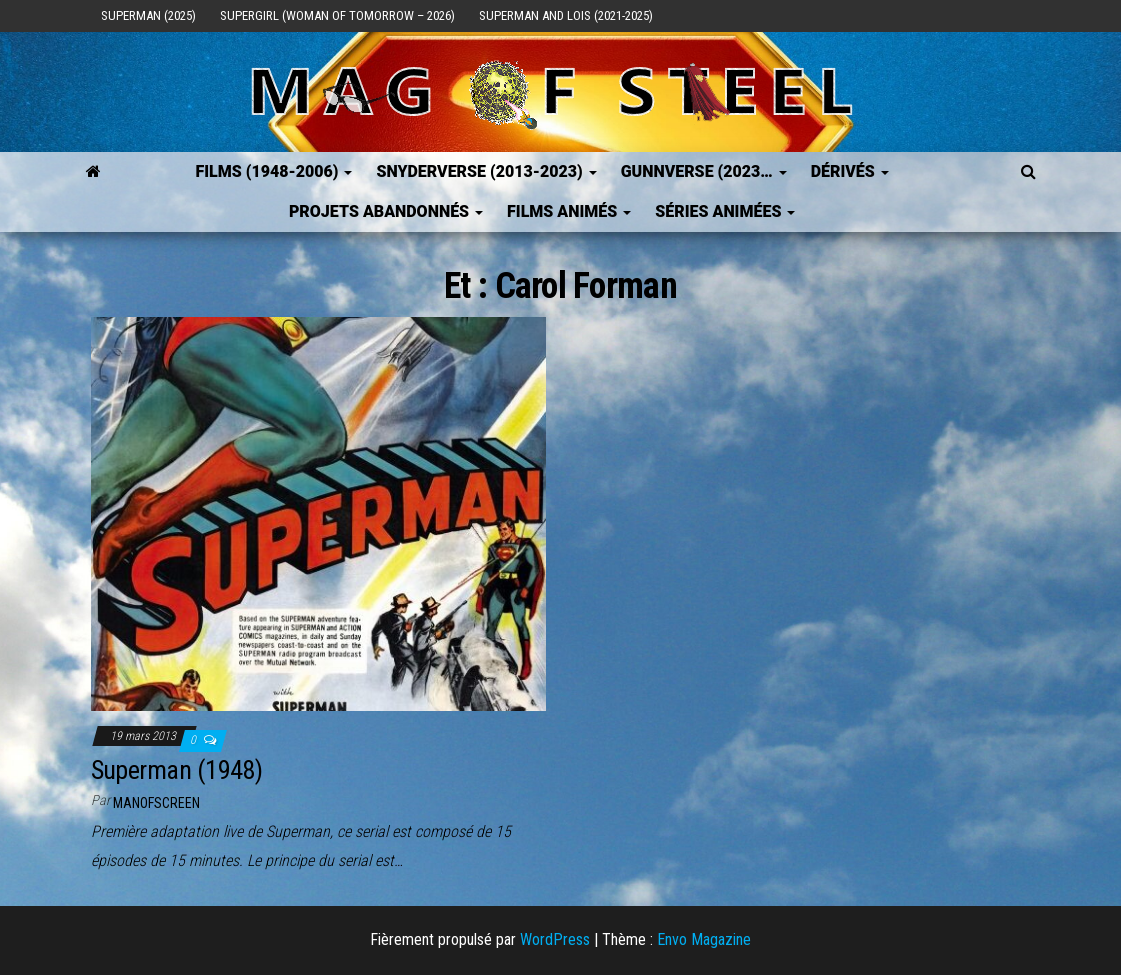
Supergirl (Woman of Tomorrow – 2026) (337, 15)
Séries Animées (725, 211)
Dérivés (850, 171)
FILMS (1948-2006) (273, 171)
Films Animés (569, 211)
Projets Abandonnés (386, 211)
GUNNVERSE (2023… (704, 171)
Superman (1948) (177, 770)
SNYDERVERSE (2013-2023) (486, 171)
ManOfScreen (156, 803)
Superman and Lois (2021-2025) (566, 15)
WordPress (555, 939)
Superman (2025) (148, 15)
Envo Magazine (704, 939)
